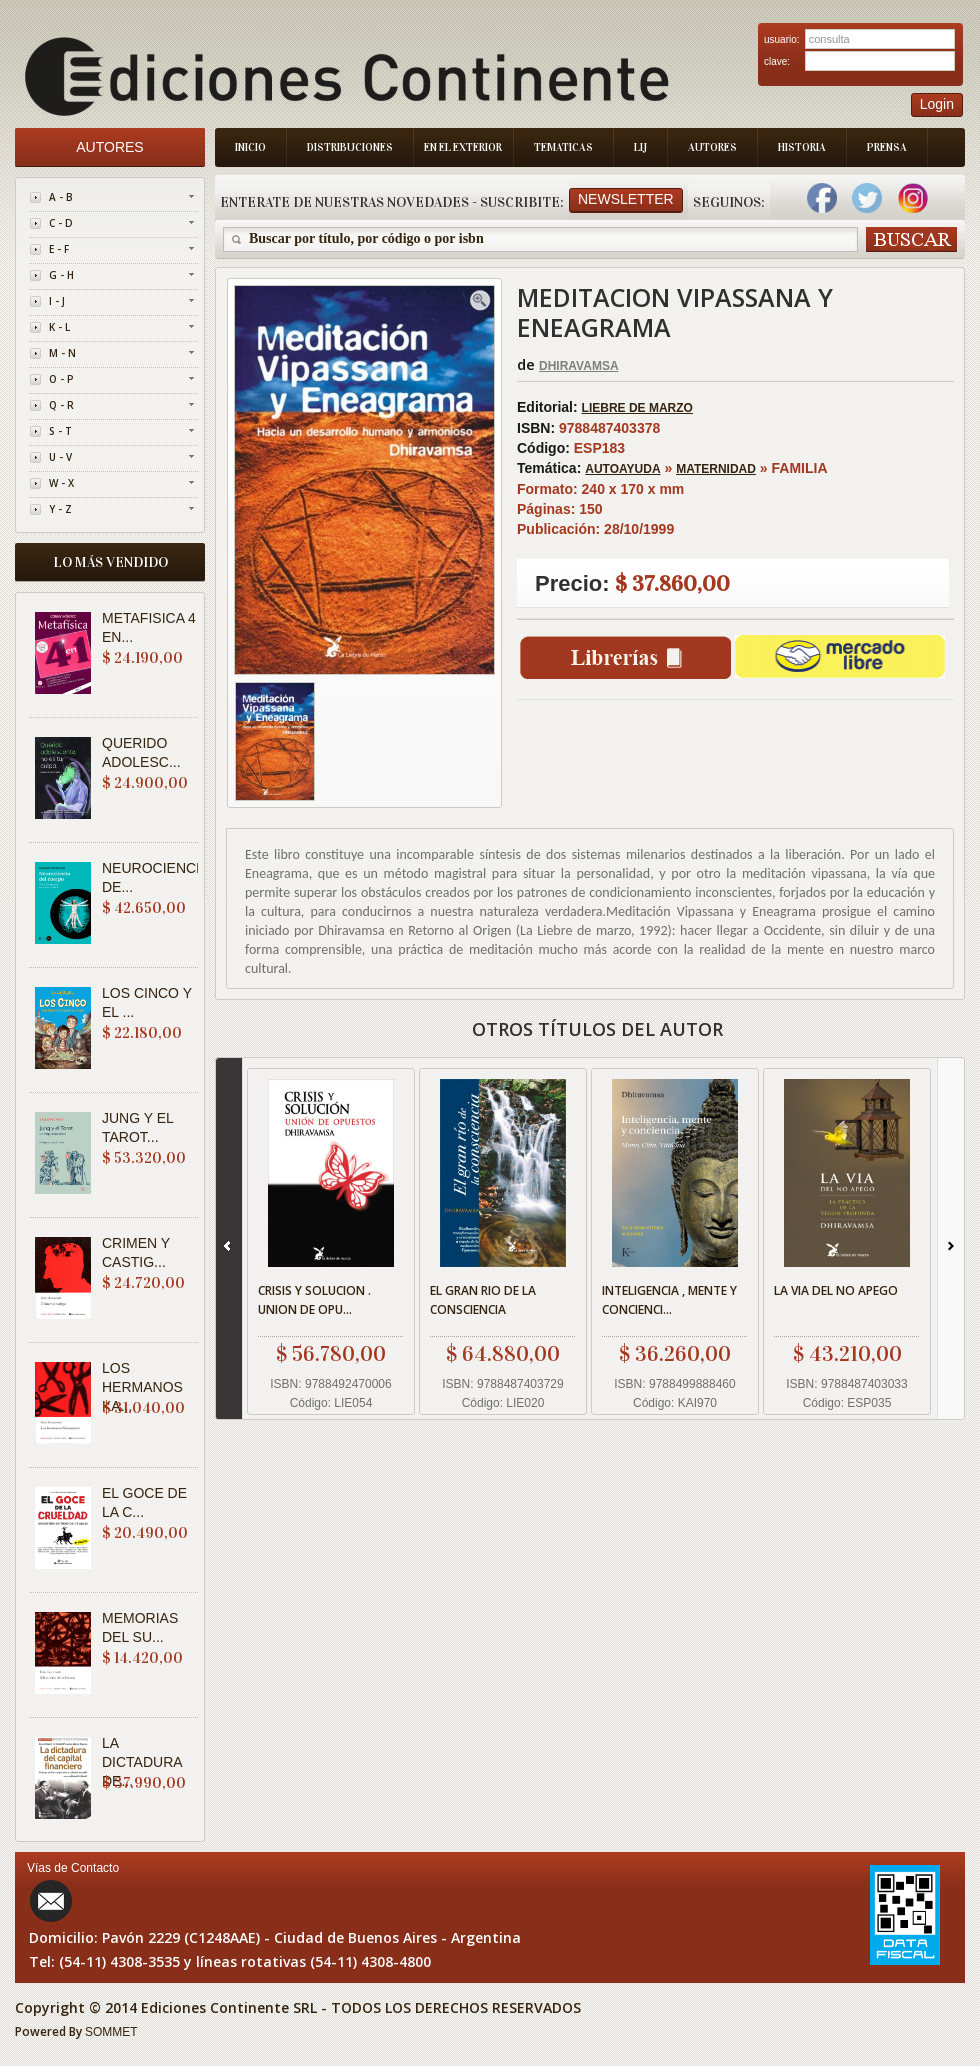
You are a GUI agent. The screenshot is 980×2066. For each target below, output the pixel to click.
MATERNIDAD (716, 469)
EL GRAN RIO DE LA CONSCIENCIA (483, 1300)
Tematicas (563, 147)
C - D (61, 223)
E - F (59, 249)
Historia (802, 147)
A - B (61, 197)
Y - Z (60, 509)
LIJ (640, 147)
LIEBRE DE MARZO (637, 408)
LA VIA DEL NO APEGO (836, 1290)
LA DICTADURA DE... (142, 1762)
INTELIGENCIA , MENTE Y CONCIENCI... (669, 1300)
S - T (60, 431)
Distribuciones (350, 147)
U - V (60, 457)
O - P (61, 379)
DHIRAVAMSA (579, 366)
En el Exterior (463, 147)
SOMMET (111, 2032)
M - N (62, 353)
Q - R (61, 405)
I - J (57, 301)
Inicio (250, 147)
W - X (61, 483)
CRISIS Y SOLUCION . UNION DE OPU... (314, 1300)
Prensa (887, 147)
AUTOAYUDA (622, 469)
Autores (712, 147)
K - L (59, 327)
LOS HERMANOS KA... (142, 1387)
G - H (61, 275)
